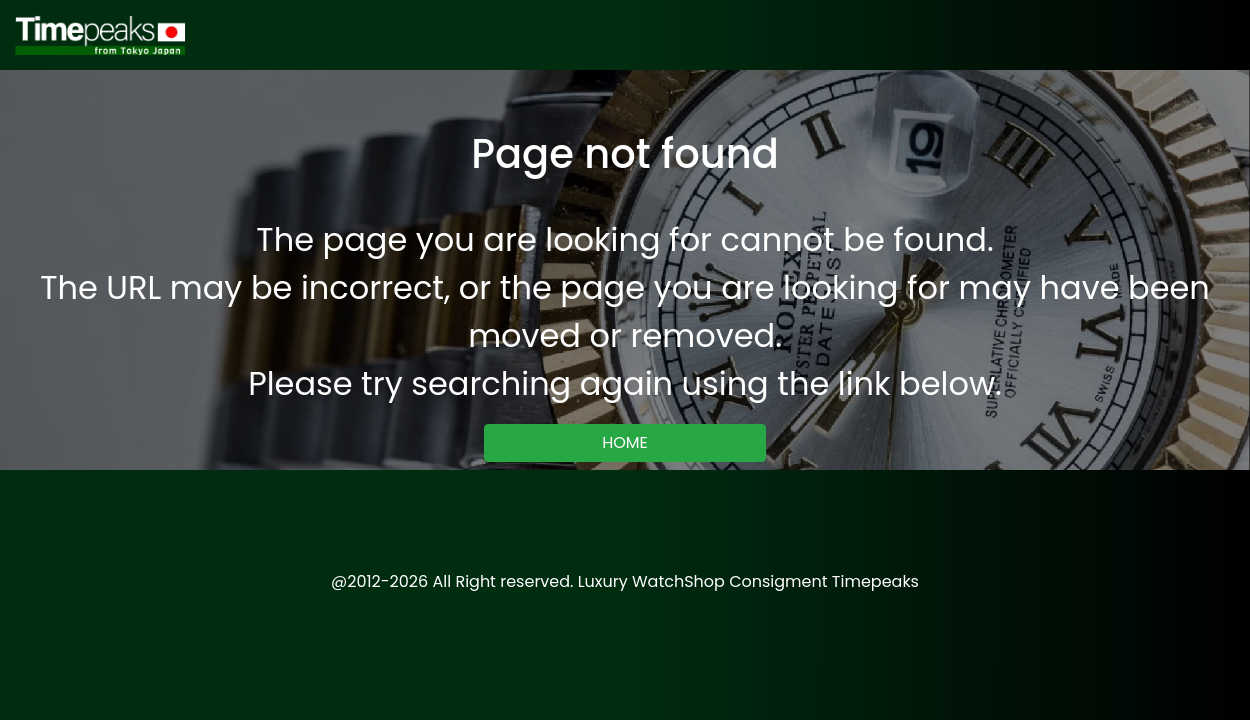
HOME (625, 442)
